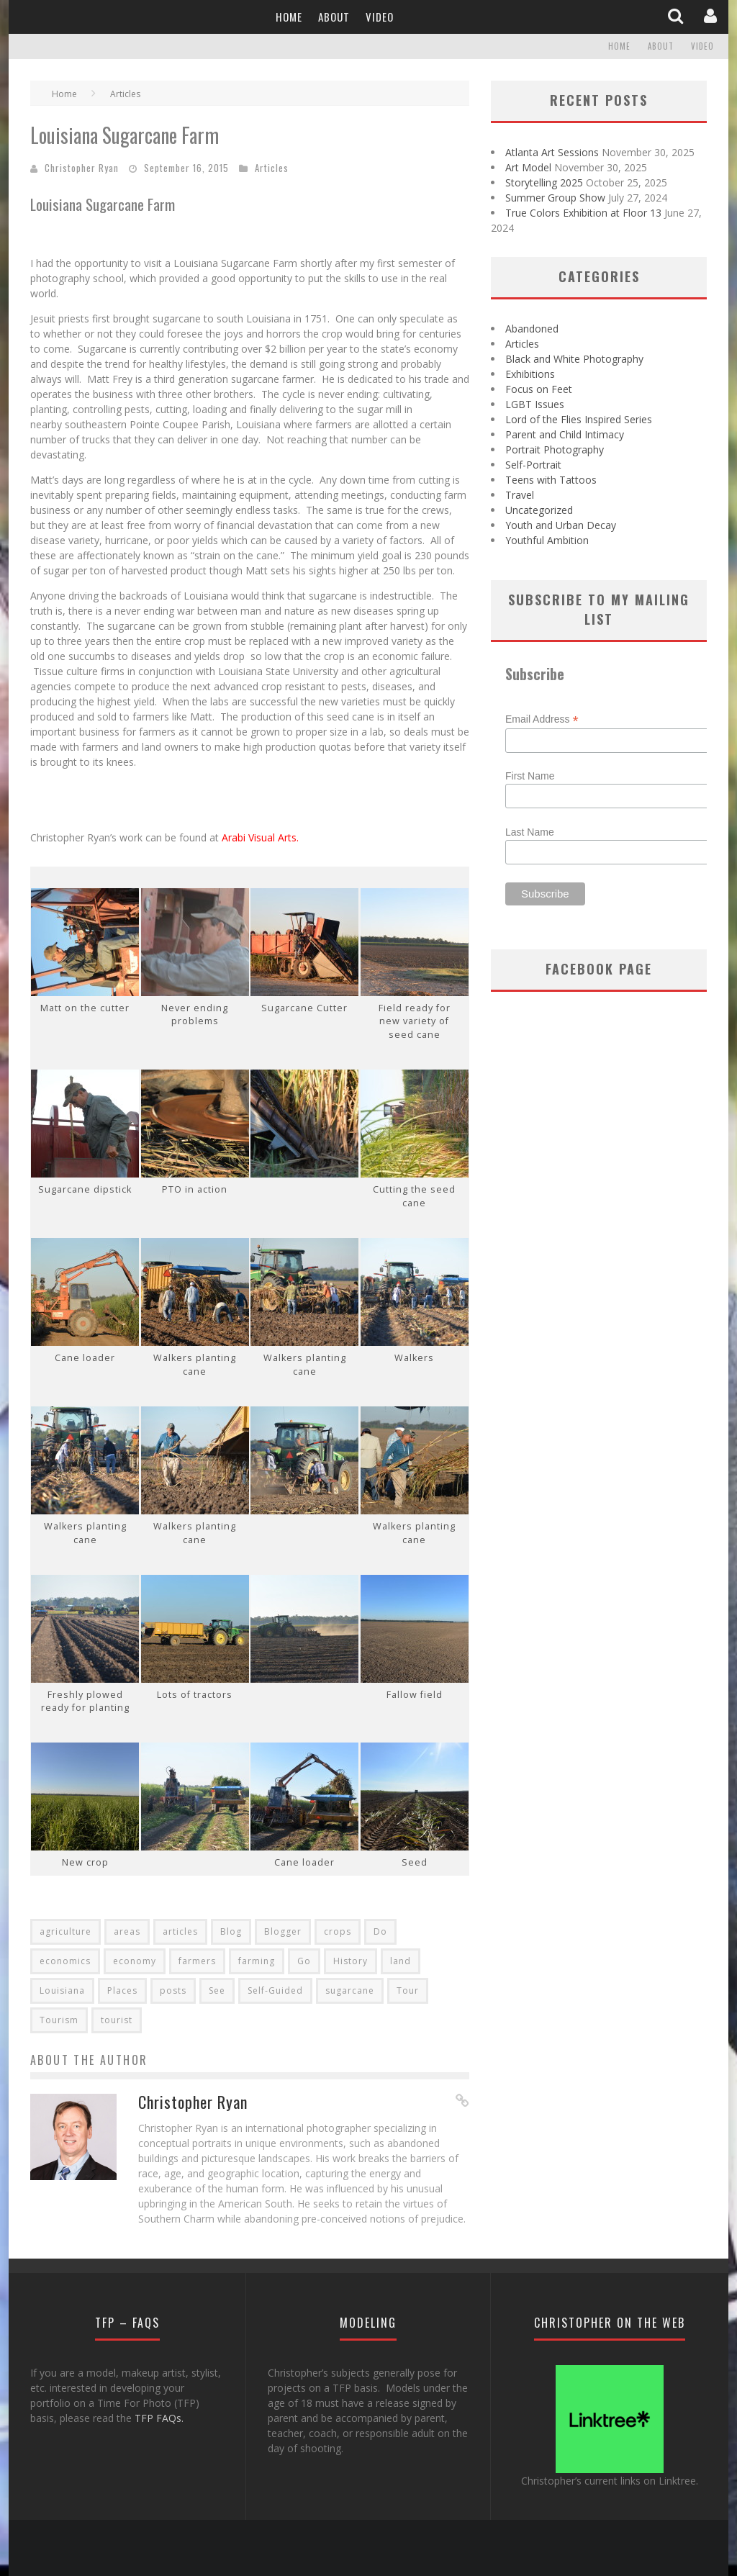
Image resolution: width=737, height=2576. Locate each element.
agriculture (65, 1931)
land (400, 1961)
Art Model (528, 167)
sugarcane (349, 1990)
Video (380, 16)
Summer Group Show (555, 197)
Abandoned (532, 328)
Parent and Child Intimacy (564, 434)
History (350, 1961)
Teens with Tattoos (551, 480)
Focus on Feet (538, 389)
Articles (272, 168)
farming (256, 1961)
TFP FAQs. (159, 2418)
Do (380, 1931)
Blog (231, 1931)
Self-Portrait (533, 464)
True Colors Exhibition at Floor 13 (583, 213)
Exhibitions (530, 374)
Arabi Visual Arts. (260, 837)
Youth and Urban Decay (560, 525)
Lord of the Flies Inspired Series (578, 419)
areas (127, 1931)
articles (180, 1931)
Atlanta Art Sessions (552, 152)
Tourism (59, 2020)
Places (122, 1990)
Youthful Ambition (547, 540)
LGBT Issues (534, 404)
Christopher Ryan (82, 168)
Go (304, 1961)
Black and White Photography (574, 359)
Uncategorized (539, 510)
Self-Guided (275, 1990)
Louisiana (62, 1990)
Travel (519, 495)
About (334, 16)
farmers (197, 1961)
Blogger (283, 1931)
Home (289, 16)
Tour (408, 1990)
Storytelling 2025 (544, 182)
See (217, 1990)
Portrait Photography (554, 449)
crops (337, 1931)
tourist (116, 2020)
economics (65, 1961)
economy (134, 1961)
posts (173, 1990)
